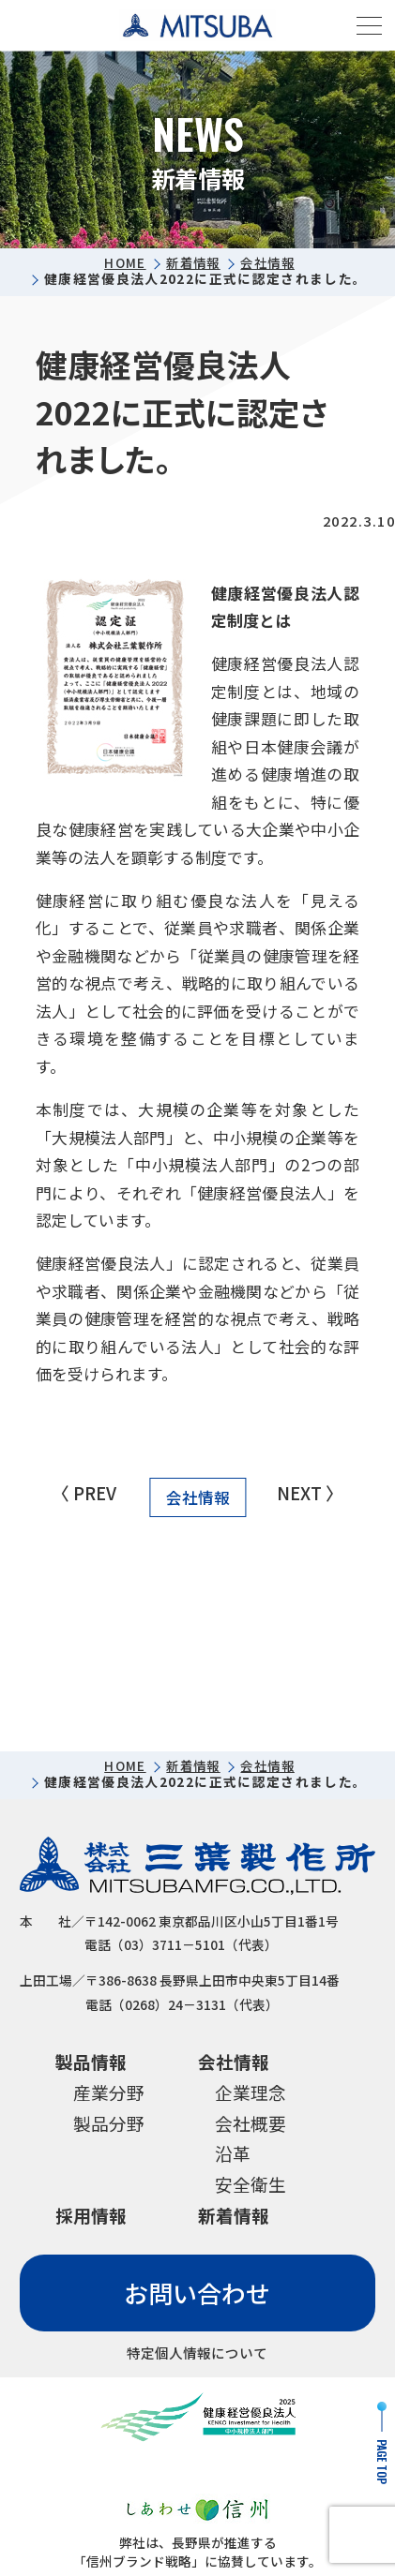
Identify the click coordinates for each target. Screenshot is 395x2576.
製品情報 (91, 2062)
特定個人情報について (197, 2357)
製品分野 (108, 2124)
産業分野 (108, 2093)
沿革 (233, 2155)
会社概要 (250, 2124)
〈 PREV (84, 1493)
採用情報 (91, 2217)
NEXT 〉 (310, 1493)
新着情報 (191, 263)
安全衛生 (250, 2186)
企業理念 (250, 2093)
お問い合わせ (197, 2295)
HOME (121, 263)
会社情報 (269, 263)
